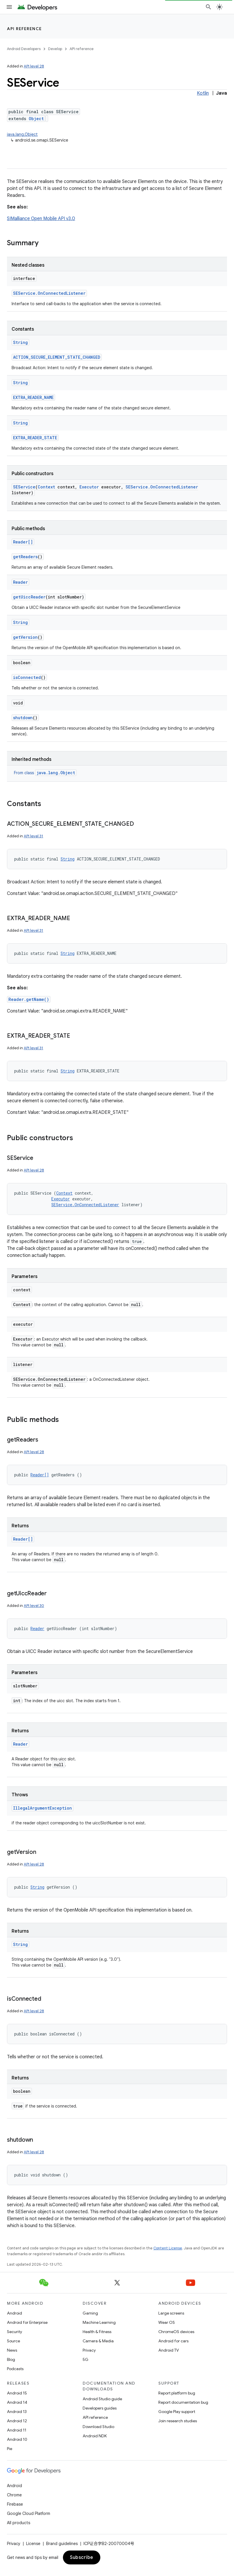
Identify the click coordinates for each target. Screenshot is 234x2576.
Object (36, 118)
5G (85, 2359)
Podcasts (15, 2368)
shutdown (23, 717)
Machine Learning (99, 2322)
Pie (9, 2448)
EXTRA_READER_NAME (33, 397)
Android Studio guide (102, 2398)
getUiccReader (29, 597)
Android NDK (95, 2435)
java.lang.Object (22, 134)
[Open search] (208, 6)
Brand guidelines (62, 2543)
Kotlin (203, 93)
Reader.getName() (28, 999)
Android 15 (17, 2393)
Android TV (168, 2350)
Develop (55, 48)
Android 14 (17, 2402)
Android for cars (173, 2341)
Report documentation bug (183, 2402)
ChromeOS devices (176, 2331)
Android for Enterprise (27, 2322)
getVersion (25, 637)
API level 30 (34, 1605)
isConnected (27, 677)
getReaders (25, 556)
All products (18, 2522)
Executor (89, 487)
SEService (24, 487)
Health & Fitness (97, 2331)
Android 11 (16, 2430)
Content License (167, 2248)
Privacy (89, 2350)
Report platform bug (176, 2393)
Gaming (90, 2313)
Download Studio (98, 2426)
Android (14, 2313)
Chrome (14, 2495)
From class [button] (45, 772)
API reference (24, 28)
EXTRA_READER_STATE (35, 437)
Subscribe (81, 2557)
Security (14, 2331)
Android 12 (17, 2420)
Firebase (15, 2504)
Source (13, 2341)
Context (46, 487)
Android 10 (17, 2439)
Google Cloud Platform (28, 2513)
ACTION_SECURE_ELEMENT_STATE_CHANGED (56, 357)
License (33, 2543)
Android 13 (17, 2411)
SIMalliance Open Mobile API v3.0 (41, 218)
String (20, 342)
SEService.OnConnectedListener (49, 293)
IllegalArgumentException (42, 1808)
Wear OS (166, 2322)
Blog (11, 2359)
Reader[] (23, 542)
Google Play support (176, 2411)
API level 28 (34, 66)
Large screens (171, 2313)
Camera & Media (98, 2341)
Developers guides (100, 2408)
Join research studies (177, 2420)
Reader (20, 582)
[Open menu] (9, 7)
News (12, 2350)
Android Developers (24, 48)
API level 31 (33, 836)
